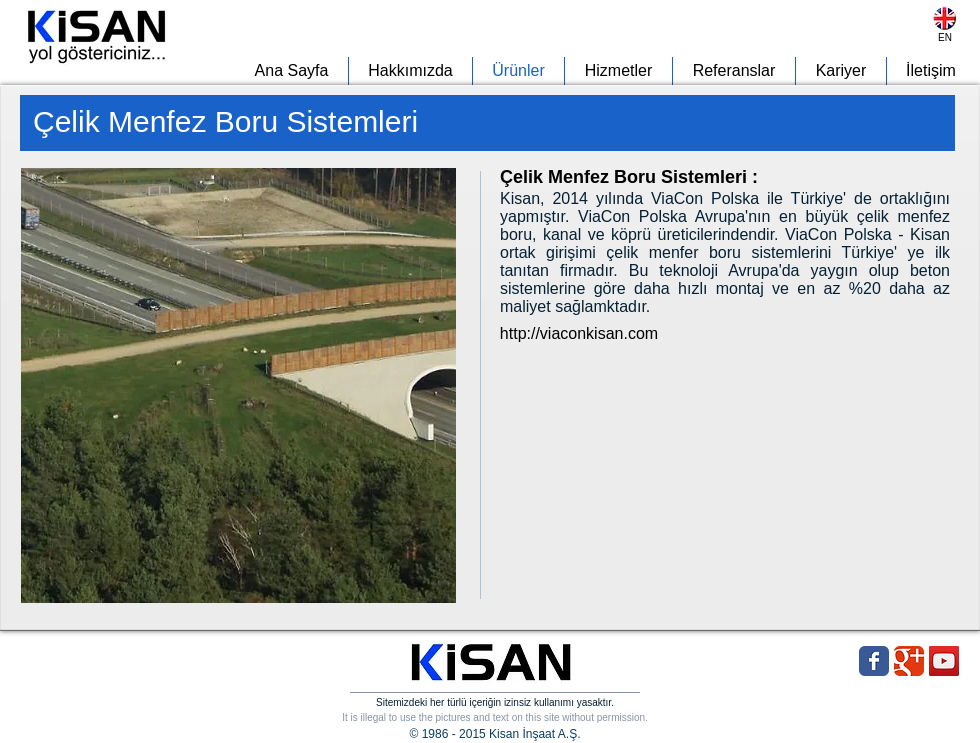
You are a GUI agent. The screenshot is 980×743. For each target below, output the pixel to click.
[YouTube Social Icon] (944, 661)
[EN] (945, 37)
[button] (238, 385)
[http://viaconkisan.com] (579, 334)
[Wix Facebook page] (874, 661)
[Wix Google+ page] (909, 661)
